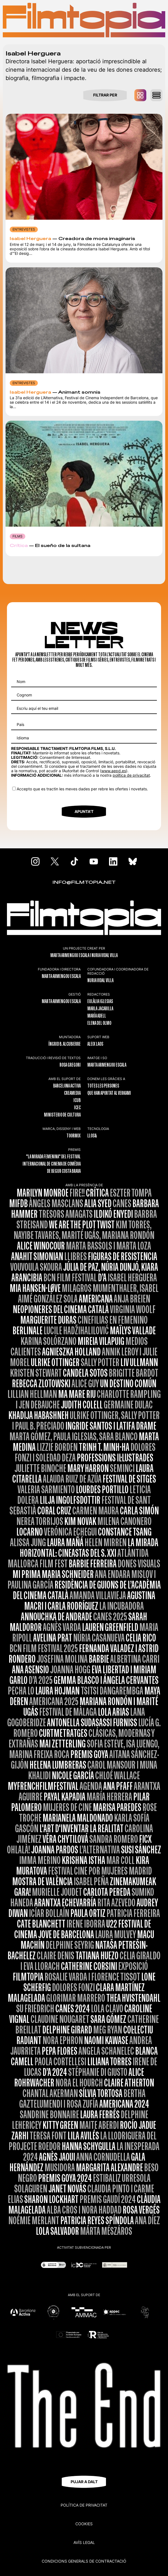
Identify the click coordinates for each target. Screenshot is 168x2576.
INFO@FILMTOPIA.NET (84, 882)
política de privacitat (131, 775)
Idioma (23, 737)
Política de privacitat (84, 2505)
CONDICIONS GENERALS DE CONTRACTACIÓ (84, 2561)
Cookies (84, 2523)
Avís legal (84, 2542)
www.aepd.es (113, 770)
